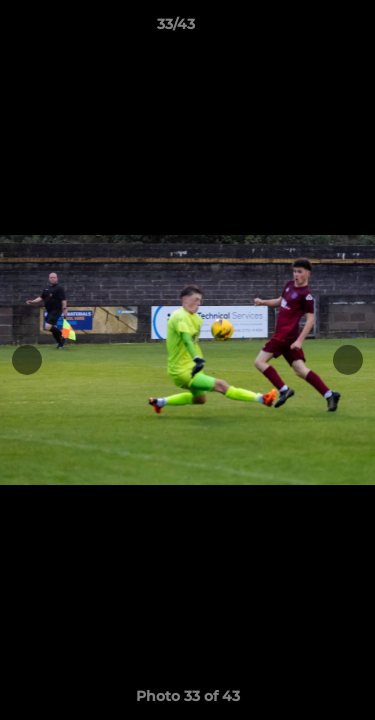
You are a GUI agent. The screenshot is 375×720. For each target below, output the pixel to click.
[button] (303, 29)
